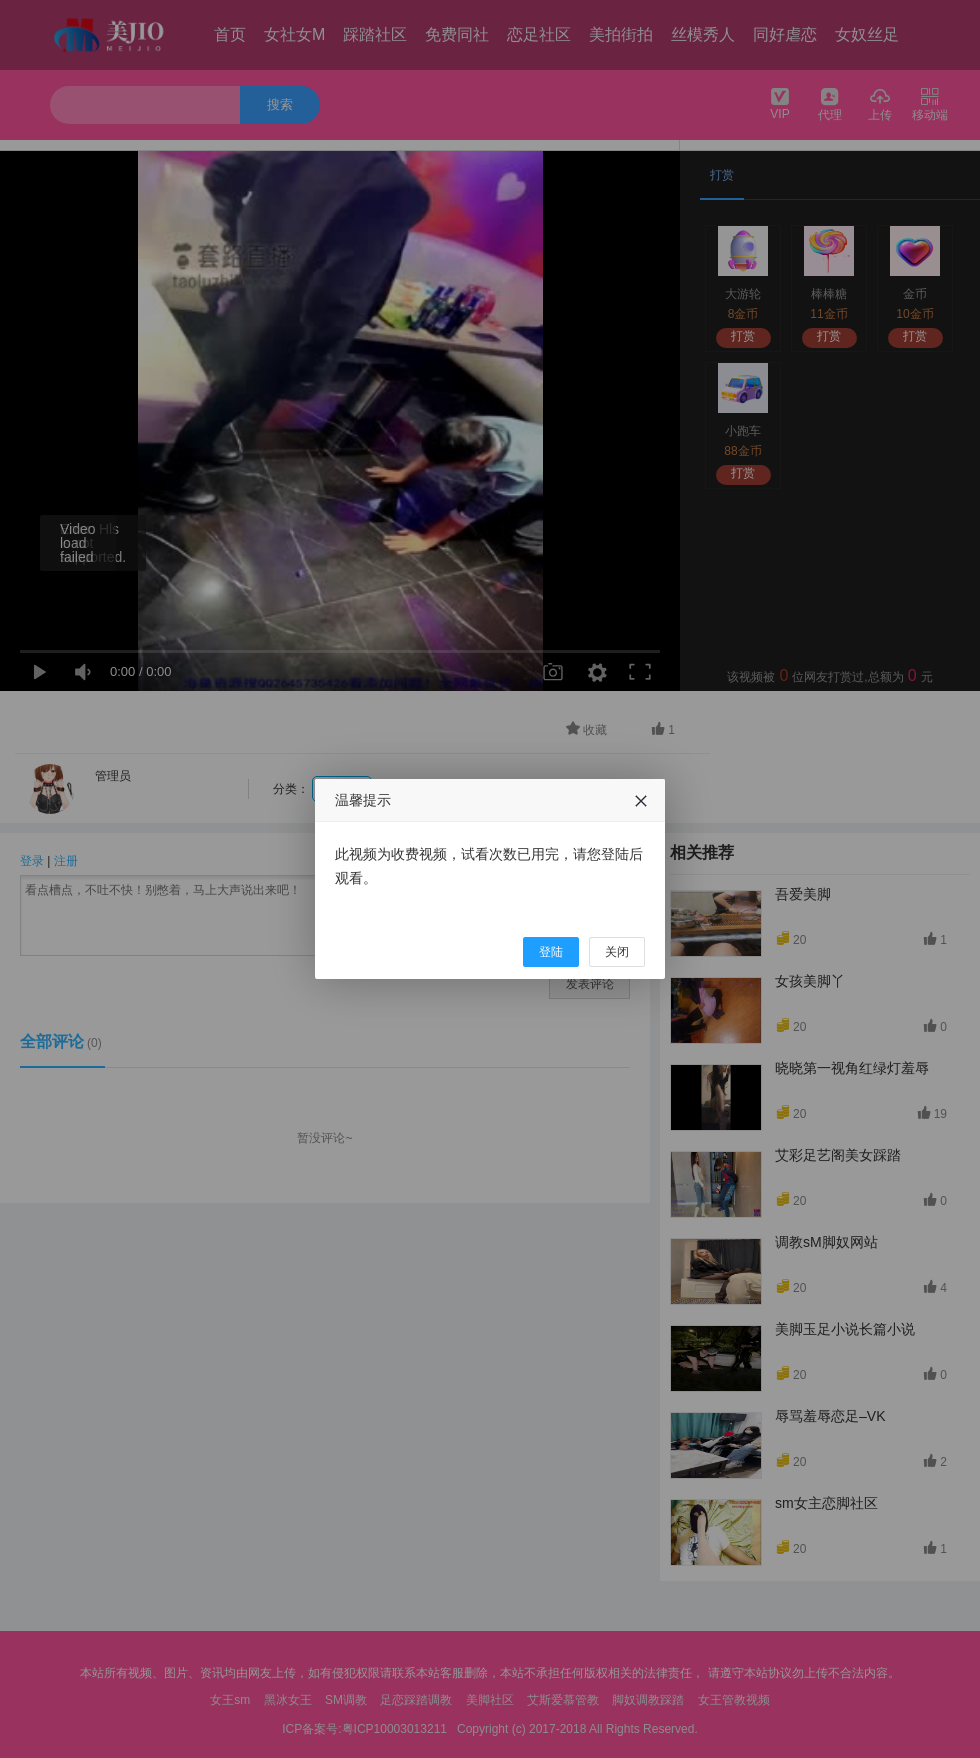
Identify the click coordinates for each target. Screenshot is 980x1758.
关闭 (617, 952)
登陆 (551, 952)
